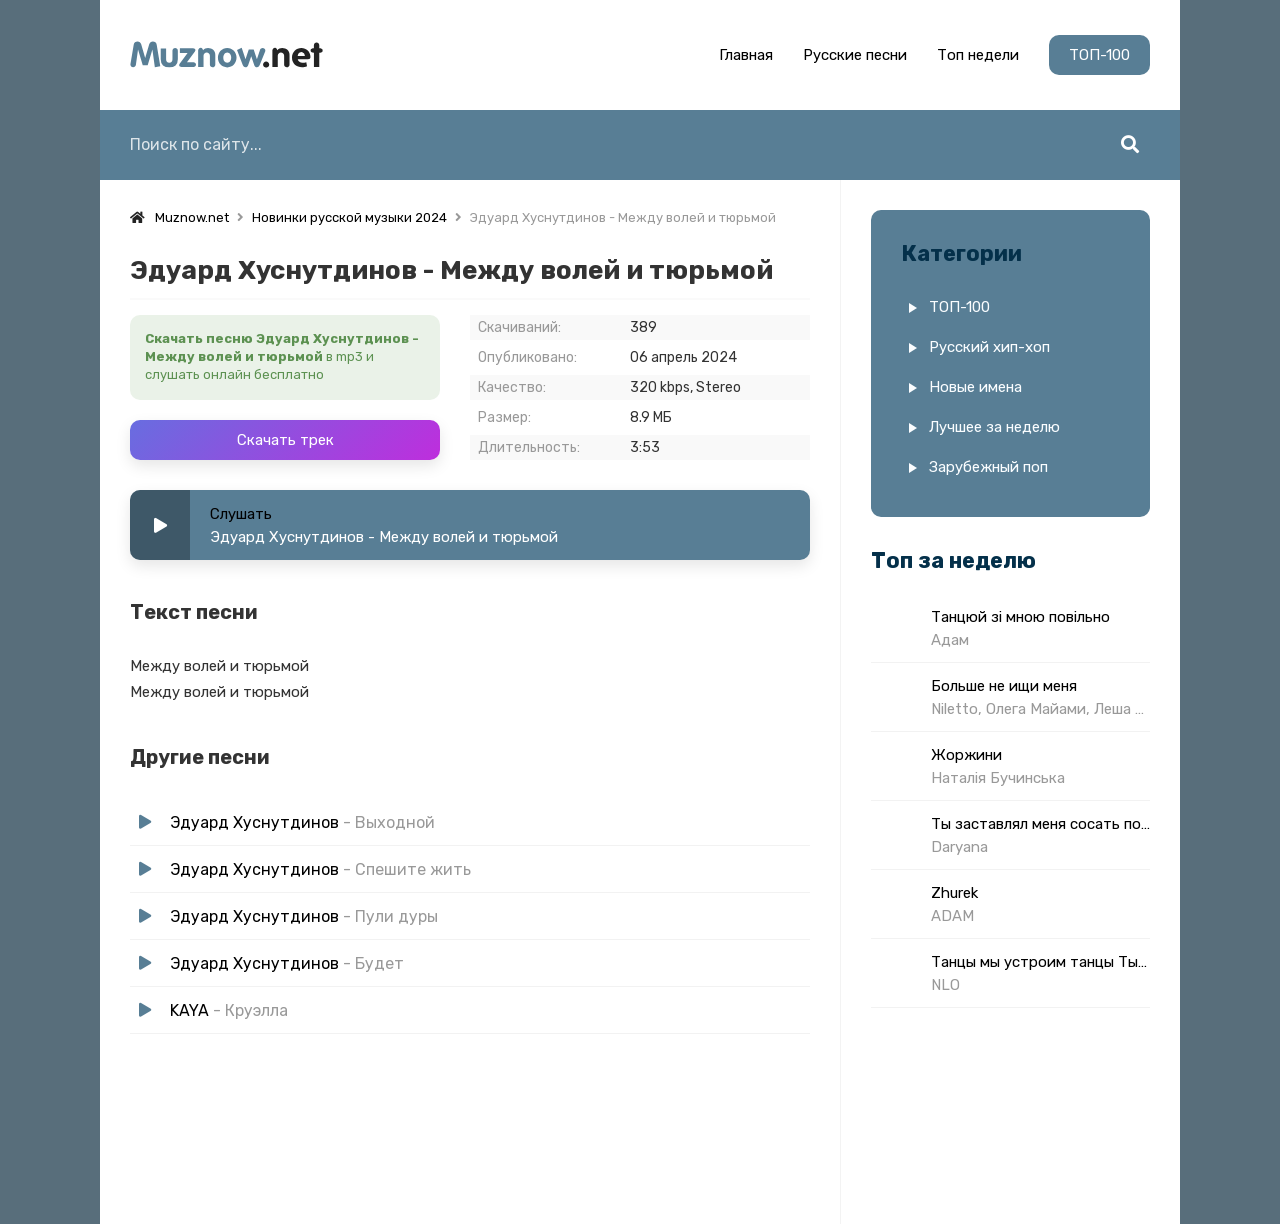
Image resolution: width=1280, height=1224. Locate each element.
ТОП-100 (1099, 55)
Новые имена (975, 387)
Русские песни (855, 55)
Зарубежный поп (988, 467)
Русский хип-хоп (989, 347)
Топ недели (978, 55)
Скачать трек (285, 440)
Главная (746, 55)
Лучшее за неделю (994, 427)
